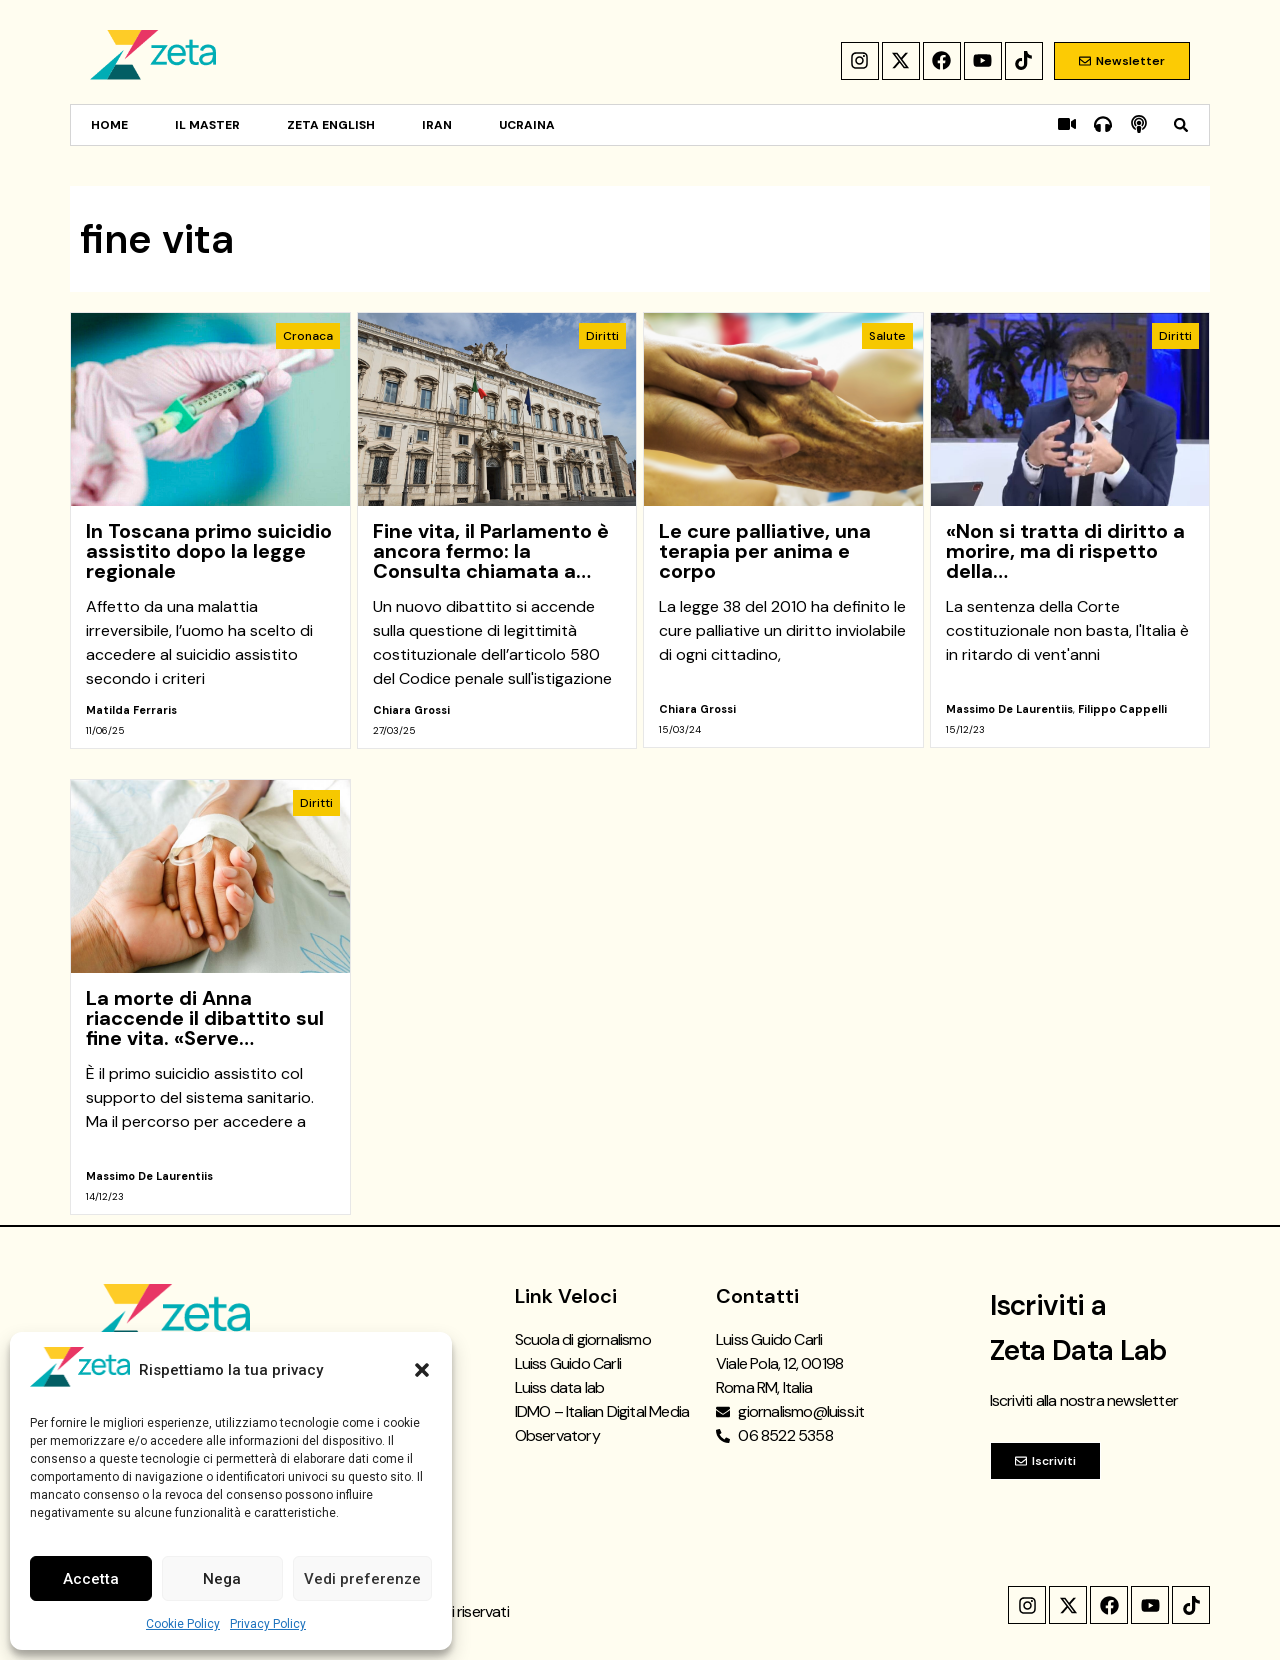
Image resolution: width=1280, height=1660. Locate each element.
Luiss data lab (560, 1387)
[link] (210, 530)
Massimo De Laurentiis (1009, 709)
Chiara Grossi (411, 710)
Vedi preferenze (362, 1579)
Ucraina (527, 125)
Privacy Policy (268, 1624)
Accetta (91, 1579)
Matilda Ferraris (131, 710)
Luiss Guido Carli (568, 1363)
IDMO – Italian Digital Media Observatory (602, 1423)
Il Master (207, 125)
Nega (222, 1579)
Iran (437, 125)
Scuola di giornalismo (583, 1339)
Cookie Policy (183, 1624)
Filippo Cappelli (1122, 709)
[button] (422, 1370)
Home (109, 125)
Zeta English (331, 125)
